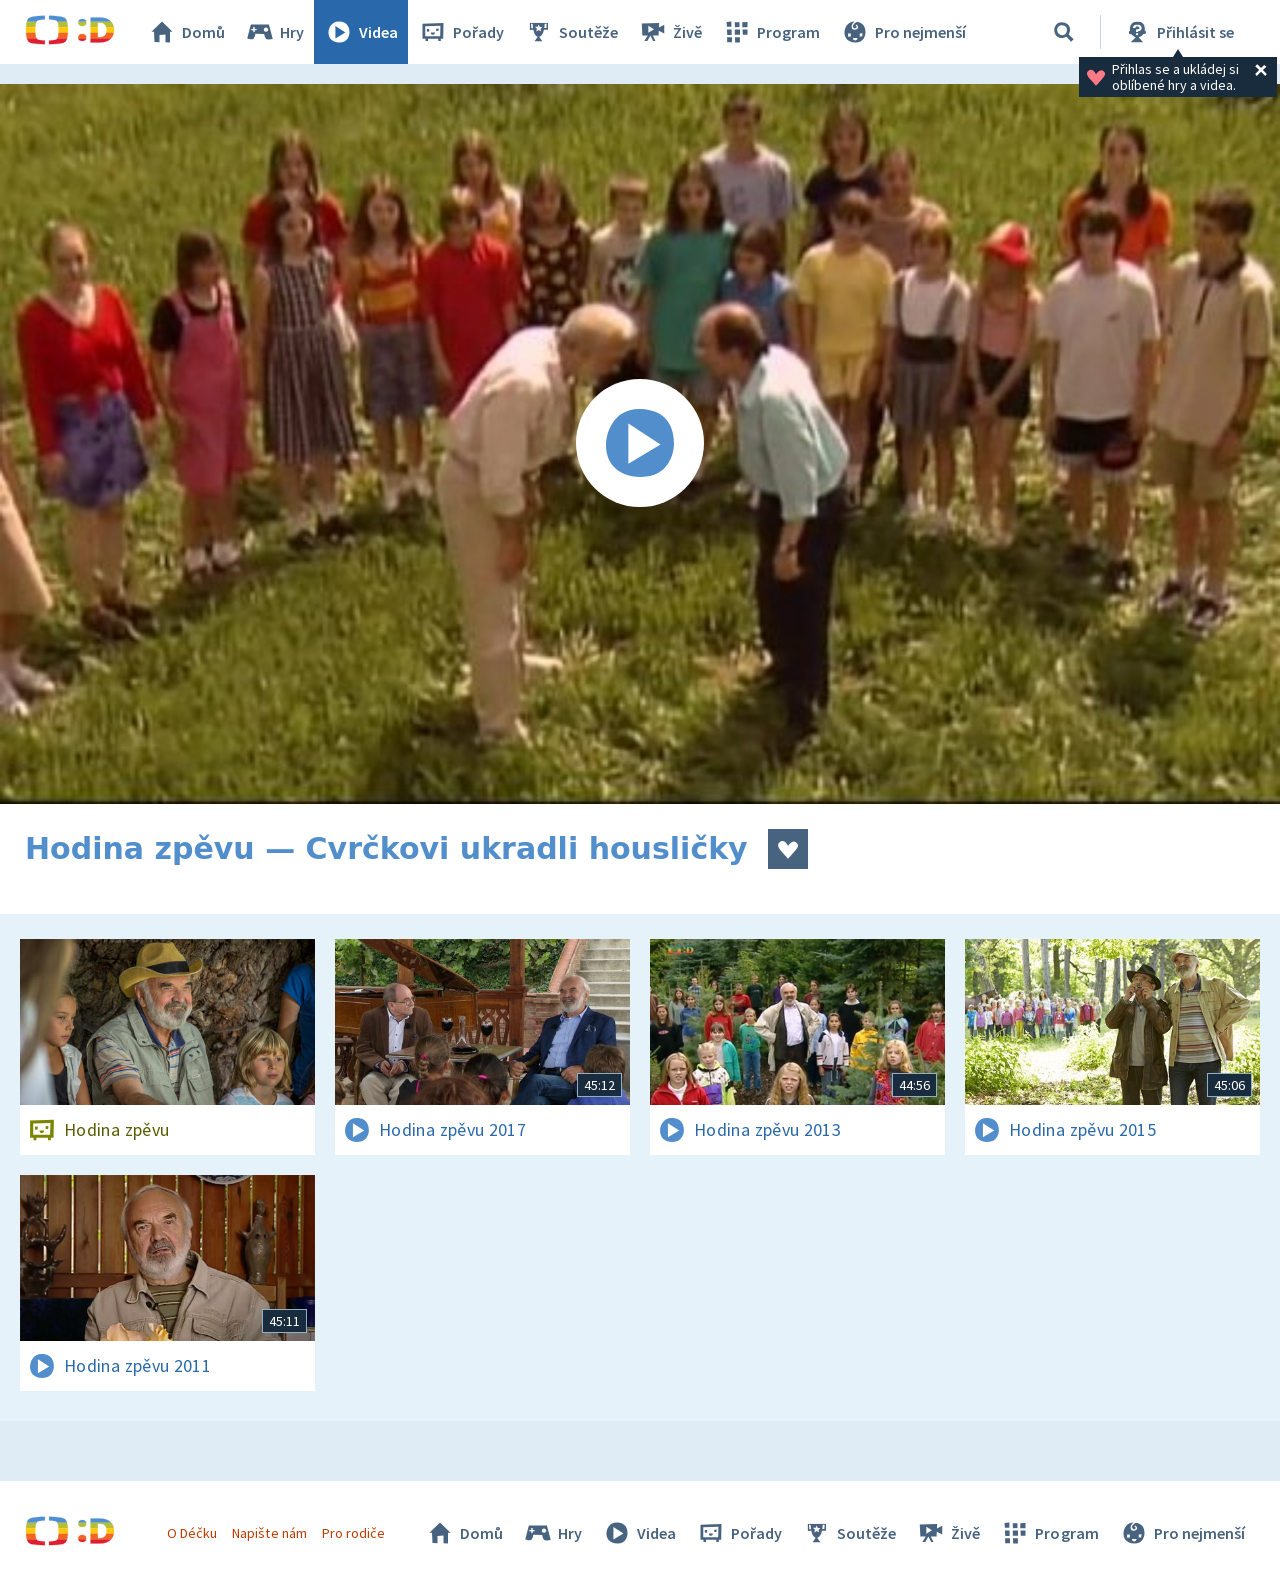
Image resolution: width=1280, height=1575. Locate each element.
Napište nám (269, 1533)
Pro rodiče (353, 1533)
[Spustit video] (640, 444)
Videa (361, 32)
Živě (670, 32)
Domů (186, 32)
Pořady (461, 32)
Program (771, 32)
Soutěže (571, 32)
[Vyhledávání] (1064, 32)
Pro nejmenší (903, 32)
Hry (274, 32)
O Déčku (192, 1533)
